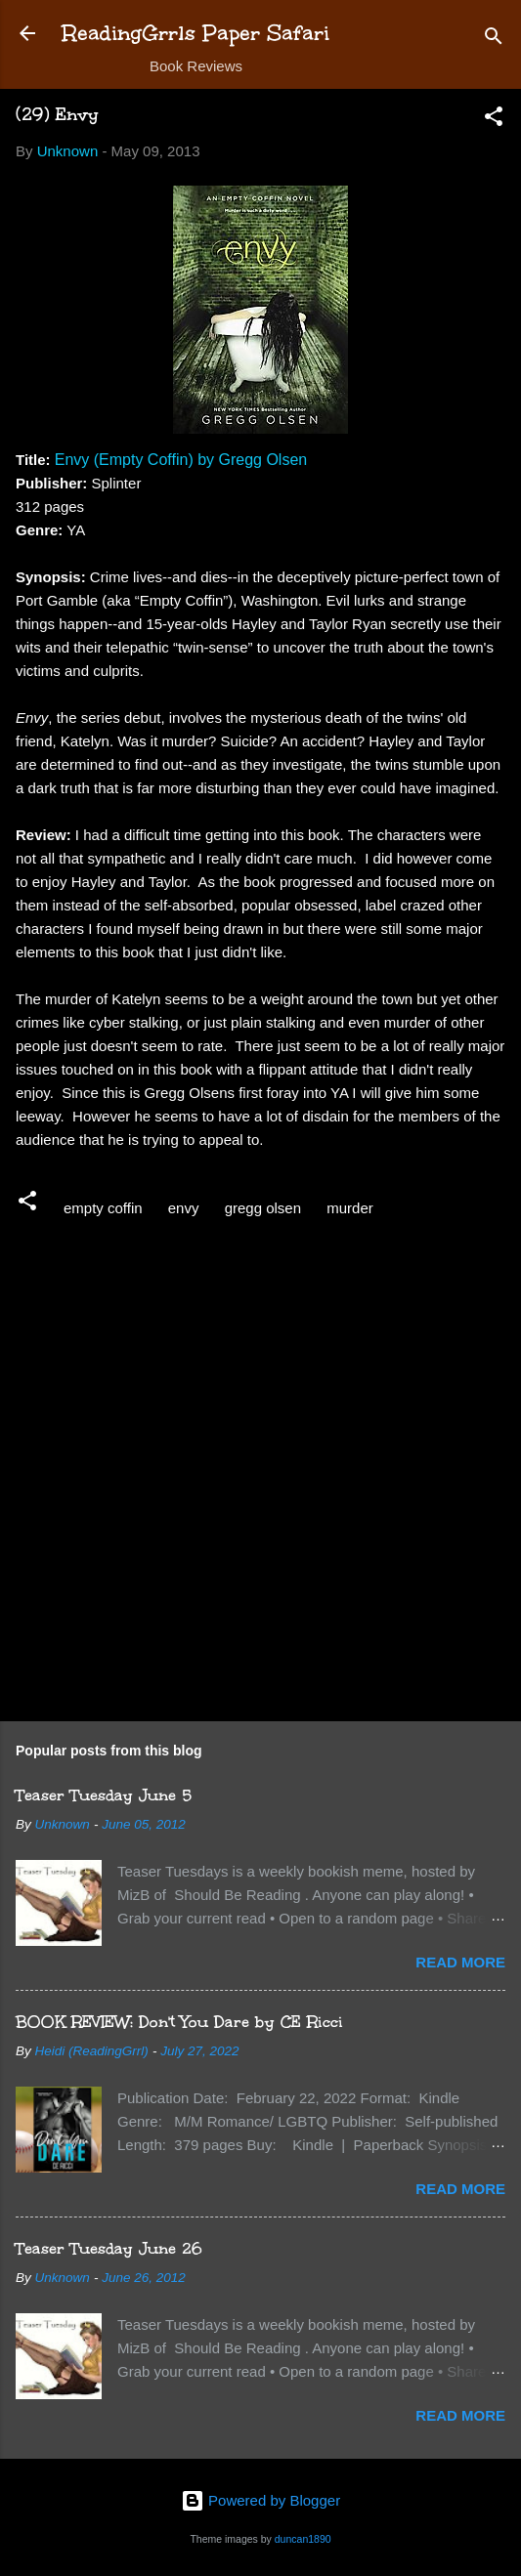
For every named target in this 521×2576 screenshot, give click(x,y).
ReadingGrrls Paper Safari (196, 33)
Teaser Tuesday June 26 (109, 2248)
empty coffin (103, 1208)
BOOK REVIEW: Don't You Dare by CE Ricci (179, 2021)
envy (183, 1208)
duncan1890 (303, 2539)
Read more (460, 1962)
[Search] (493, 39)
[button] (493, 120)
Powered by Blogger (260, 2500)
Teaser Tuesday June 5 (104, 1795)
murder (349, 1208)
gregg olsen (263, 1208)
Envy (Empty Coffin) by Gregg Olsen (181, 459)
